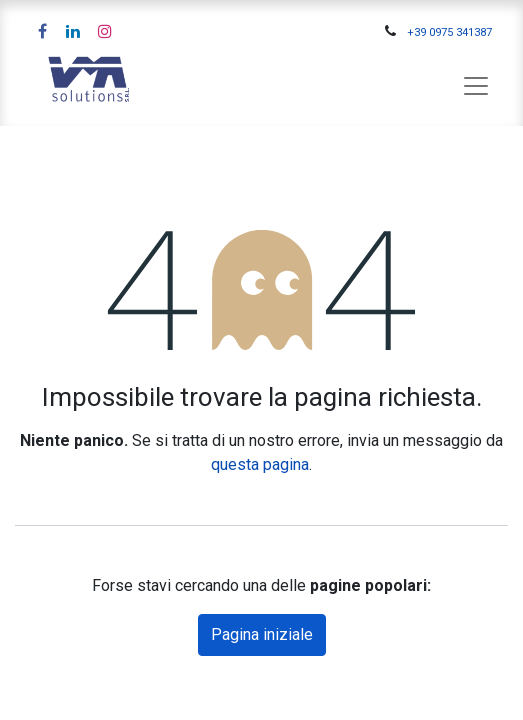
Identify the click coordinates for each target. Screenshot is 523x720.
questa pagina (260, 464)
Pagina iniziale (262, 634)
